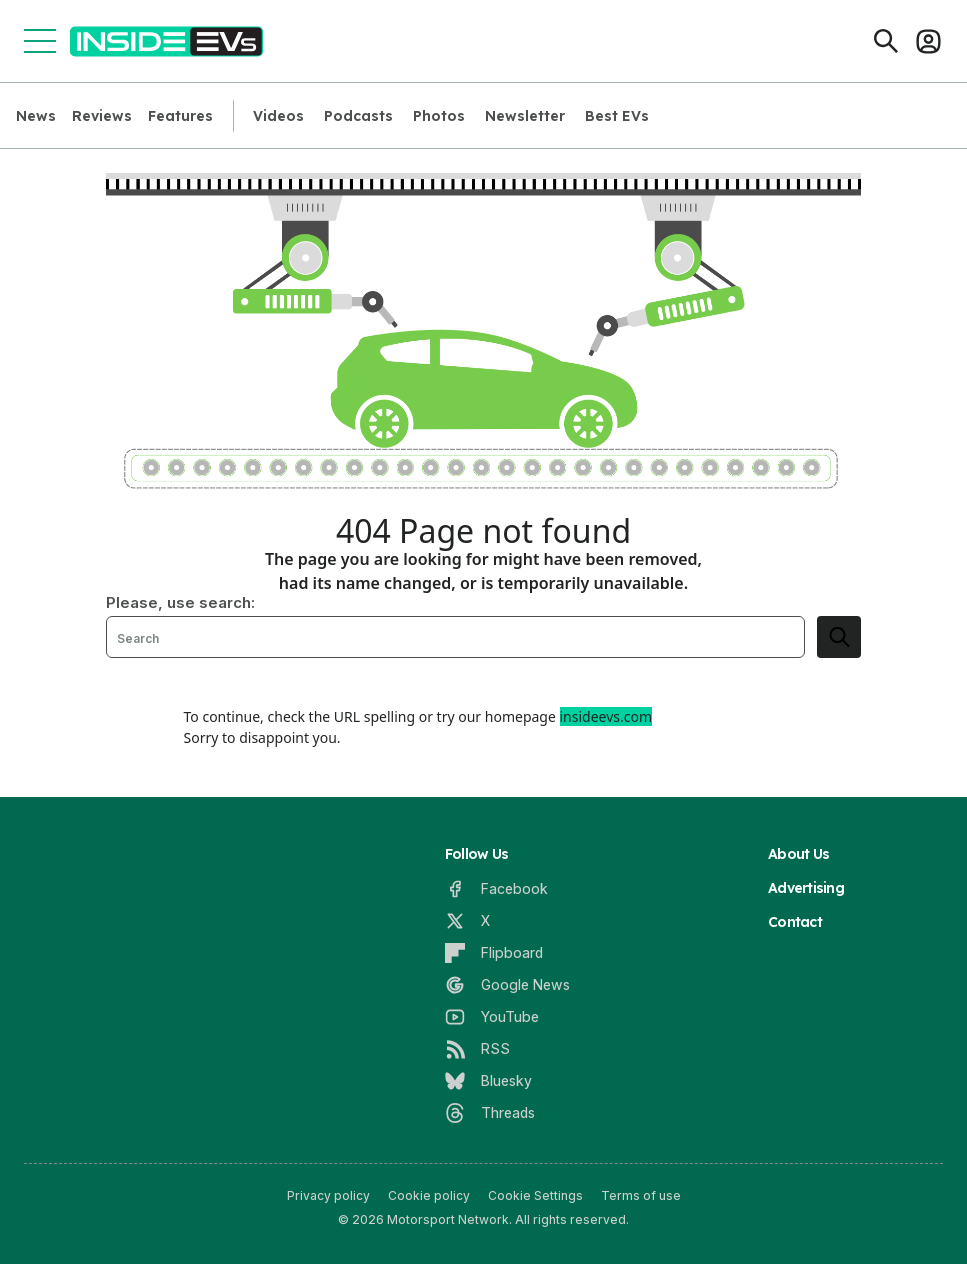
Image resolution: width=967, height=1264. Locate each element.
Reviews (102, 116)
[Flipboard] (494, 953)
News (36, 116)
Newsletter (525, 116)
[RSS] (477, 1049)
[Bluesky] (488, 1081)
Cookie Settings (535, 1195)
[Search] (886, 41)
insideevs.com (606, 716)
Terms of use (641, 1195)
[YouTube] (492, 1017)
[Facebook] (496, 889)
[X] (467, 921)
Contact (795, 922)
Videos (278, 116)
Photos (439, 116)
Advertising (806, 888)
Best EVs (617, 116)
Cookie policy (429, 1195)
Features (180, 116)
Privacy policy (328, 1195)
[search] (839, 637)
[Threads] (490, 1113)
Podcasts (358, 116)
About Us (798, 854)
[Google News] (507, 985)
